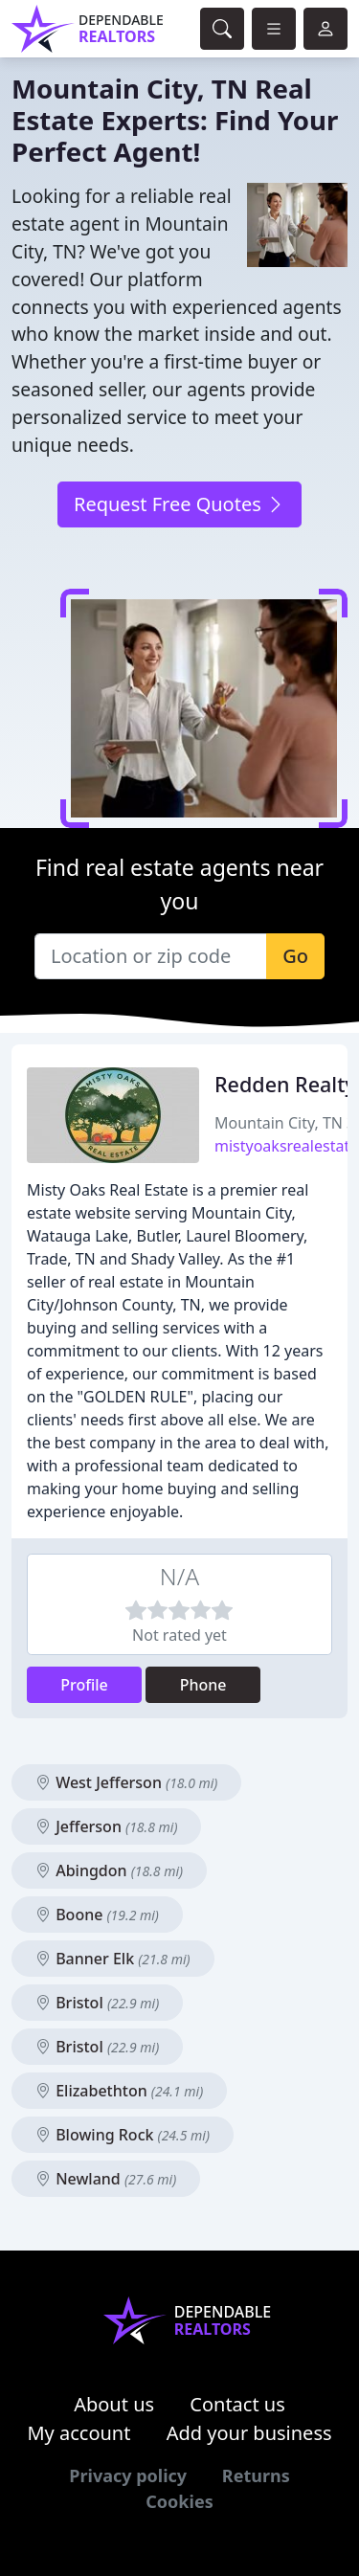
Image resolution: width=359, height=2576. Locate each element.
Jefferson (106, 1826)
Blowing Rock (122, 2134)
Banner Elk (113, 1958)
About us (114, 2404)
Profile (84, 1684)
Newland (105, 2178)
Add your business (249, 2433)
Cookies (179, 2501)
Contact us (237, 2404)
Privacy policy (128, 2475)
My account (78, 2433)
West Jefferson (126, 1782)
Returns (256, 2475)
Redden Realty (285, 1084)
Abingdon (109, 1870)
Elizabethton (119, 2090)
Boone (97, 1914)
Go (295, 956)
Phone (203, 1684)
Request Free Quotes (179, 504)
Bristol (97, 2002)
